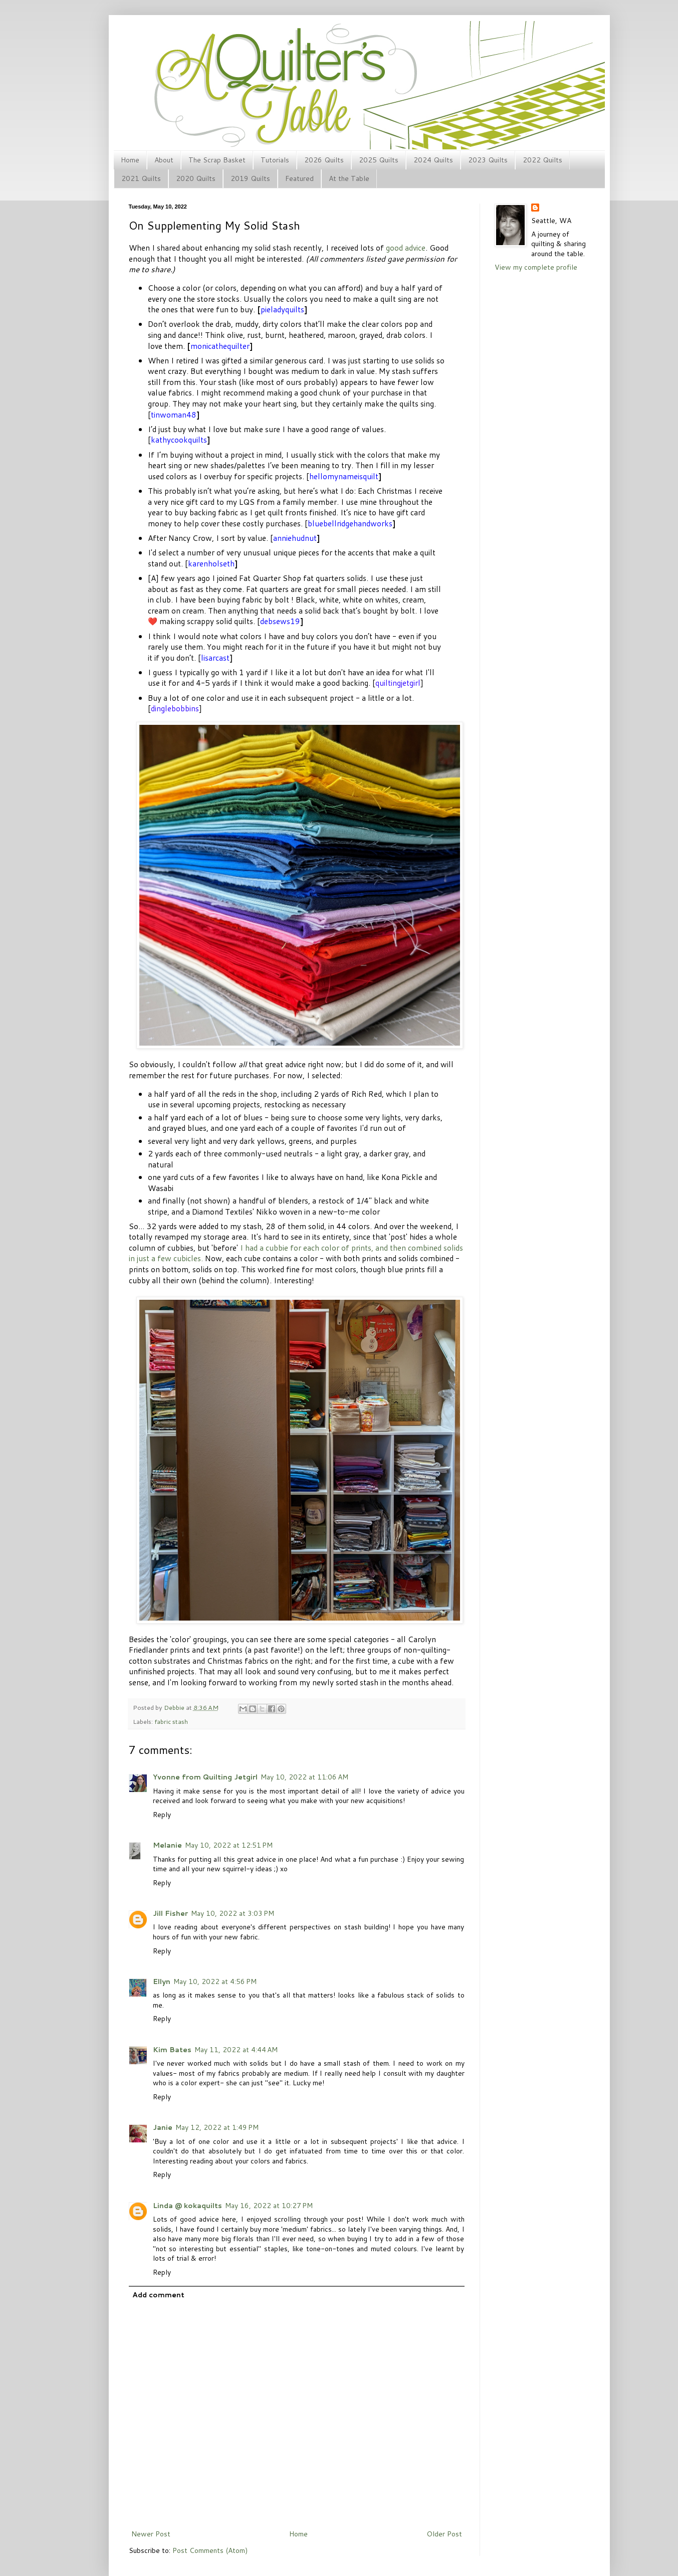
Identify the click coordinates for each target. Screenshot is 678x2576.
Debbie (175, 1707)
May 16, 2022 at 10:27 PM (269, 2206)
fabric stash (171, 1721)
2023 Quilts (488, 160)
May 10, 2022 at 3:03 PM (232, 1913)
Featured (299, 178)
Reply (162, 1815)
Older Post (444, 2534)
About (163, 160)
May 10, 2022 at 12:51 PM (229, 1845)
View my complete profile (536, 267)
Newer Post (150, 2534)
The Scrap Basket (217, 160)
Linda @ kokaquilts (187, 2206)
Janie (162, 2127)
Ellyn (161, 1981)
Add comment (158, 2295)
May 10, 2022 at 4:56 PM (215, 1981)
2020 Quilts (195, 178)
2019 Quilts (250, 178)
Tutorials (275, 160)
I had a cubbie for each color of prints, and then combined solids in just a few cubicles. (296, 1253)
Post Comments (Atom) (210, 2550)
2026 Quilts (324, 160)
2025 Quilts (378, 160)
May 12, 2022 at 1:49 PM (217, 2127)
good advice (405, 247)
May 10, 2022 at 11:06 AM (304, 1777)
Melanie (167, 1845)
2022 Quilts (542, 160)
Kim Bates (172, 2050)
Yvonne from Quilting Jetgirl (205, 1777)
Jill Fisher (170, 1913)
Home (130, 160)
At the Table (349, 178)
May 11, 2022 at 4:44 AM (236, 2050)
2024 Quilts (433, 160)
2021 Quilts (141, 178)
